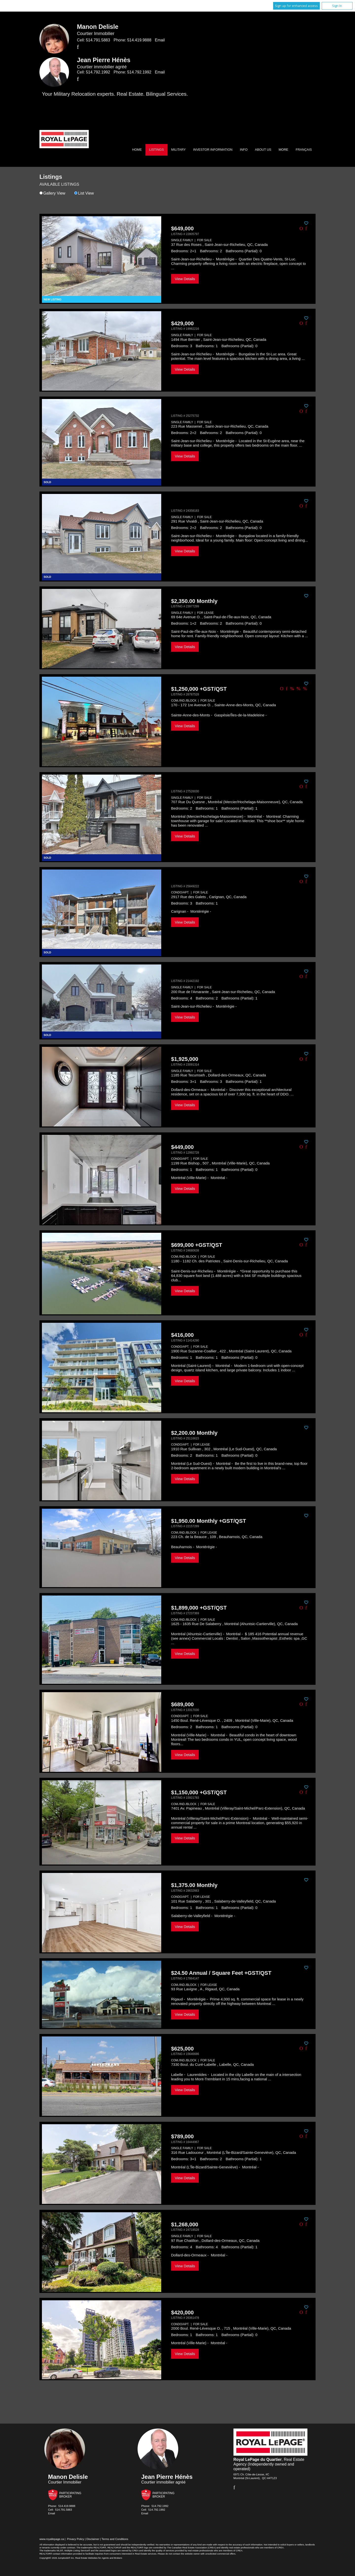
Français (304, 149)
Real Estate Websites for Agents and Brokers (98, 2558)
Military (178, 149)
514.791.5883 (98, 40)
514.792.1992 (98, 72)
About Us (263, 149)
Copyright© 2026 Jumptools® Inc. (57, 2558)
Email (160, 40)
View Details (185, 279)
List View (84, 193)
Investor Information (212, 149)
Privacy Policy (75, 2539)
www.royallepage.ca (51, 2539)
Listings (156, 149)
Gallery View (52, 193)
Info (244, 149)
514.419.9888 (139, 40)
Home (137, 149)
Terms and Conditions (115, 2539)
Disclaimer (93, 2539)
